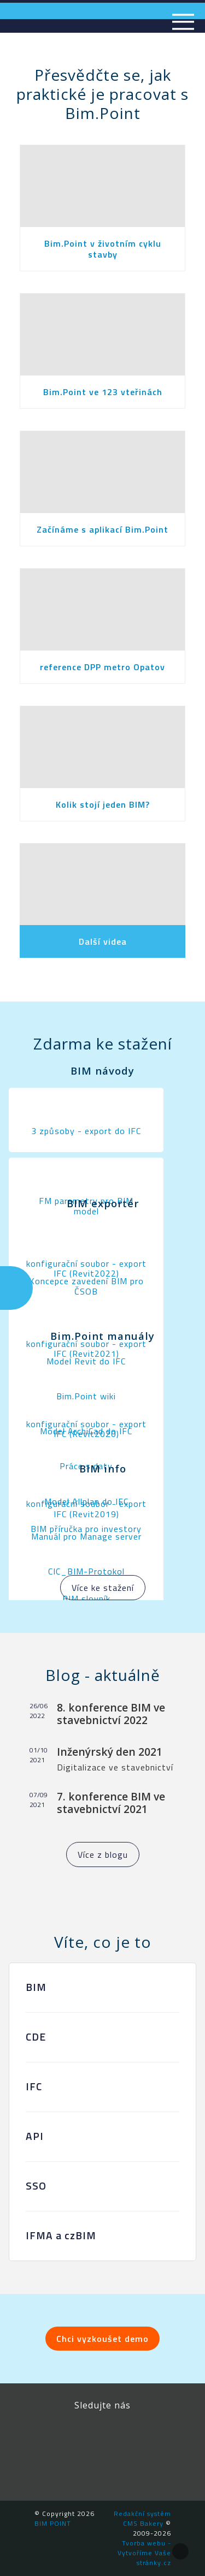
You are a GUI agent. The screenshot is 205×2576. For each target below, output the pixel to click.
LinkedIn (102, 2435)
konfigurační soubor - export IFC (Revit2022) (86, 1268)
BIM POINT (52, 2523)
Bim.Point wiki (86, 1396)
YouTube (152, 2435)
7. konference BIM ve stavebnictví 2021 (111, 1802)
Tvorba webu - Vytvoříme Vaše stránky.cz (144, 2553)
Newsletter (111, 2468)
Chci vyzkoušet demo (102, 2338)
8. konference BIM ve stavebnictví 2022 (111, 1713)
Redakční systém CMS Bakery (142, 2518)
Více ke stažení (103, 1587)
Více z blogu (103, 1854)
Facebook (53, 2435)
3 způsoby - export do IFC (86, 1130)
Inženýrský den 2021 (109, 1751)
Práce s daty (86, 1465)
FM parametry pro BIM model (86, 1205)
